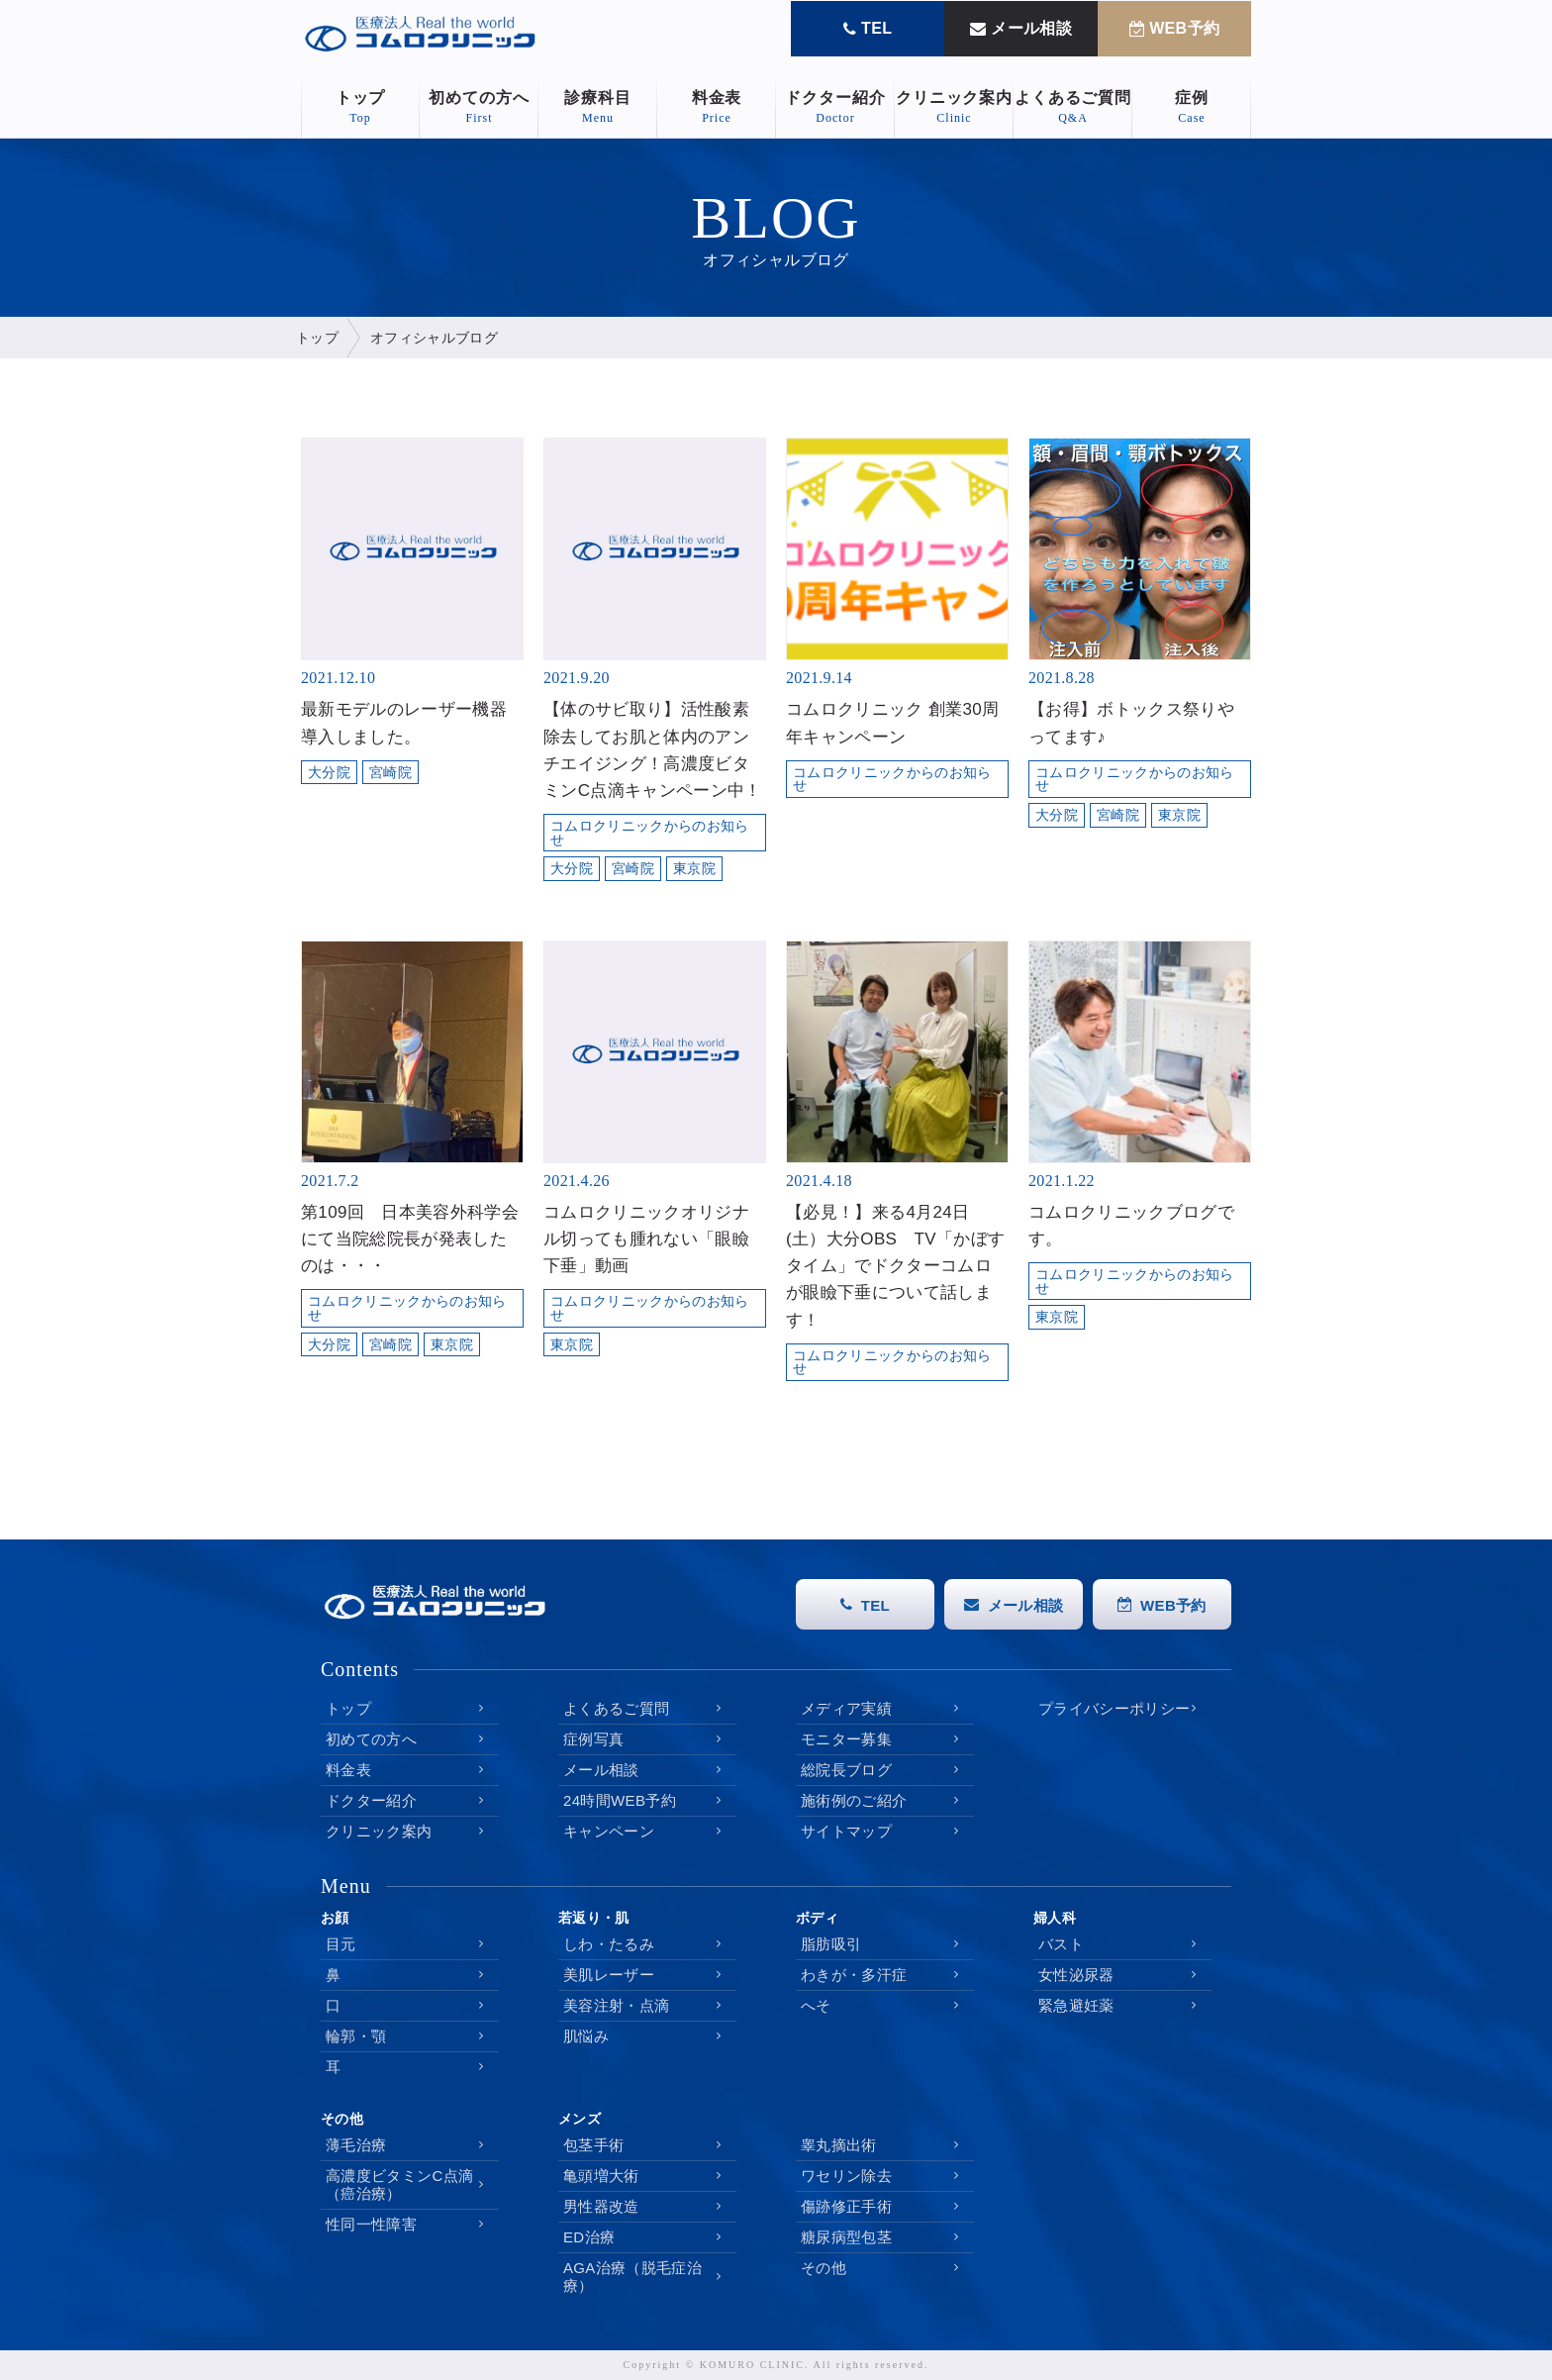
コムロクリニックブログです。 (1131, 1225)
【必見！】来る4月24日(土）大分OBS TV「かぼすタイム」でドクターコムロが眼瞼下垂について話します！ (895, 1266)
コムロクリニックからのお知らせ (649, 833)
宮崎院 (390, 772)
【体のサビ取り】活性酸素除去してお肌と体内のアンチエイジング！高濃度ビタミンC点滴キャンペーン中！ (652, 750)
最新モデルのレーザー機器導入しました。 (404, 722)
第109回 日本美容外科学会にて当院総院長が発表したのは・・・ (410, 1239)
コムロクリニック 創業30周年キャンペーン (892, 722)
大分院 (329, 772)
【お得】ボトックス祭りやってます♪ (1131, 722)
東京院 (694, 868)
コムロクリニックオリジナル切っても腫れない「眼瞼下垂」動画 (646, 1239)
